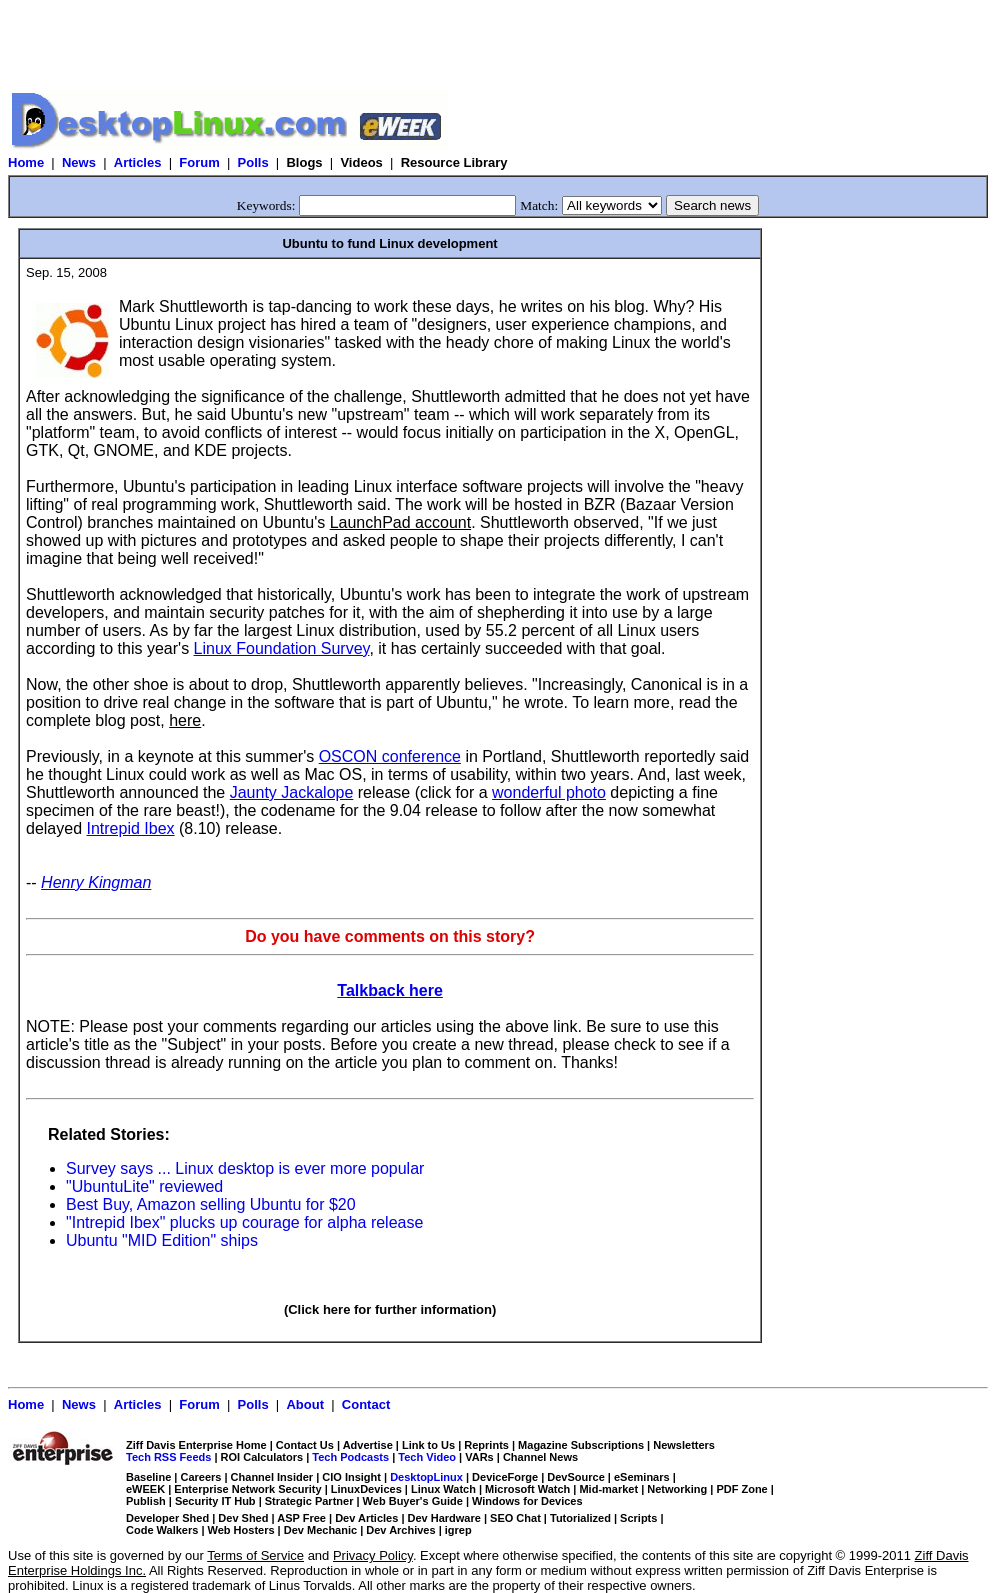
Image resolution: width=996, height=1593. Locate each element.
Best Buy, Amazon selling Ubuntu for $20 (211, 1204)
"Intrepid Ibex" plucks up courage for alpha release (244, 1222)
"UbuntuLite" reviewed (144, 1186)
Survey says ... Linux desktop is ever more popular (245, 1168)
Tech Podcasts (350, 1457)
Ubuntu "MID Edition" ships (162, 1240)
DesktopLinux (426, 1477)
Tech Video (427, 1457)
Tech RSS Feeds (168, 1457)
